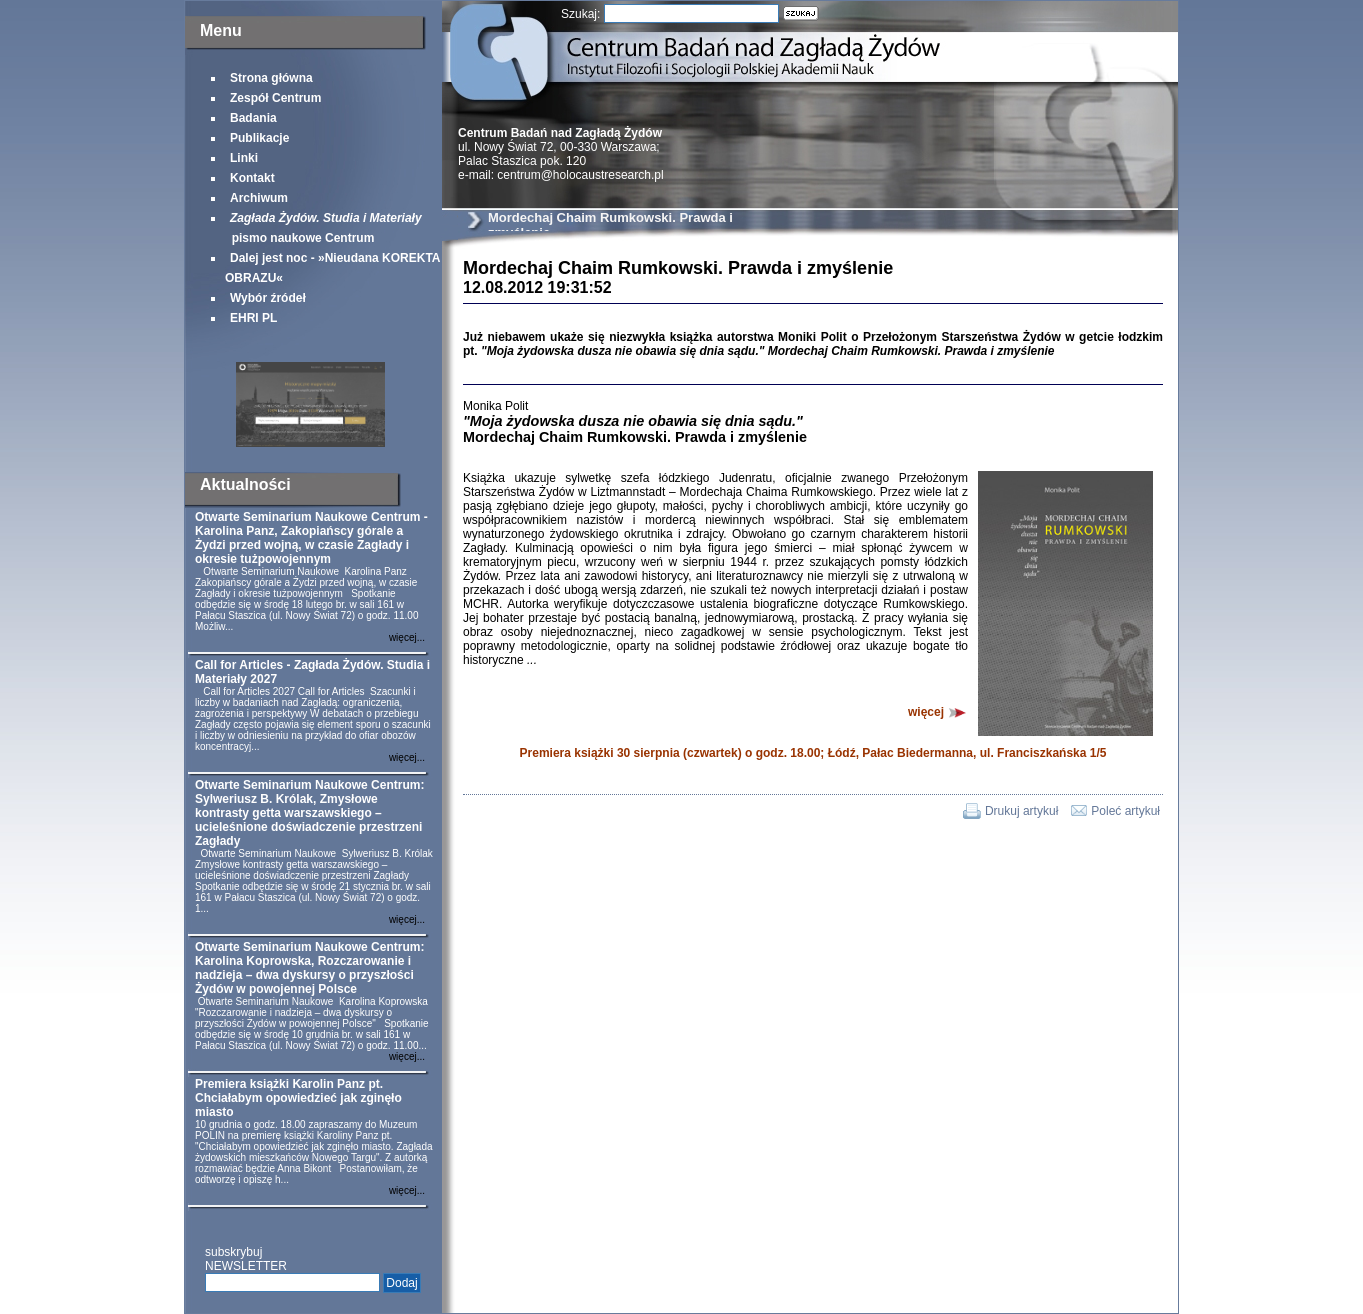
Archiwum (259, 198)
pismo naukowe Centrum (323, 228)
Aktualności (245, 484)
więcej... (407, 637)
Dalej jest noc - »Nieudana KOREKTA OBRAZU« (332, 268)
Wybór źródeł (268, 298)
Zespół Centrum (275, 98)
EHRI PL (253, 318)
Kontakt (252, 178)
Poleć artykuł (1125, 811)
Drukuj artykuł (1021, 811)
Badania (253, 118)
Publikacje (259, 138)
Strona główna (271, 78)
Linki (244, 158)
